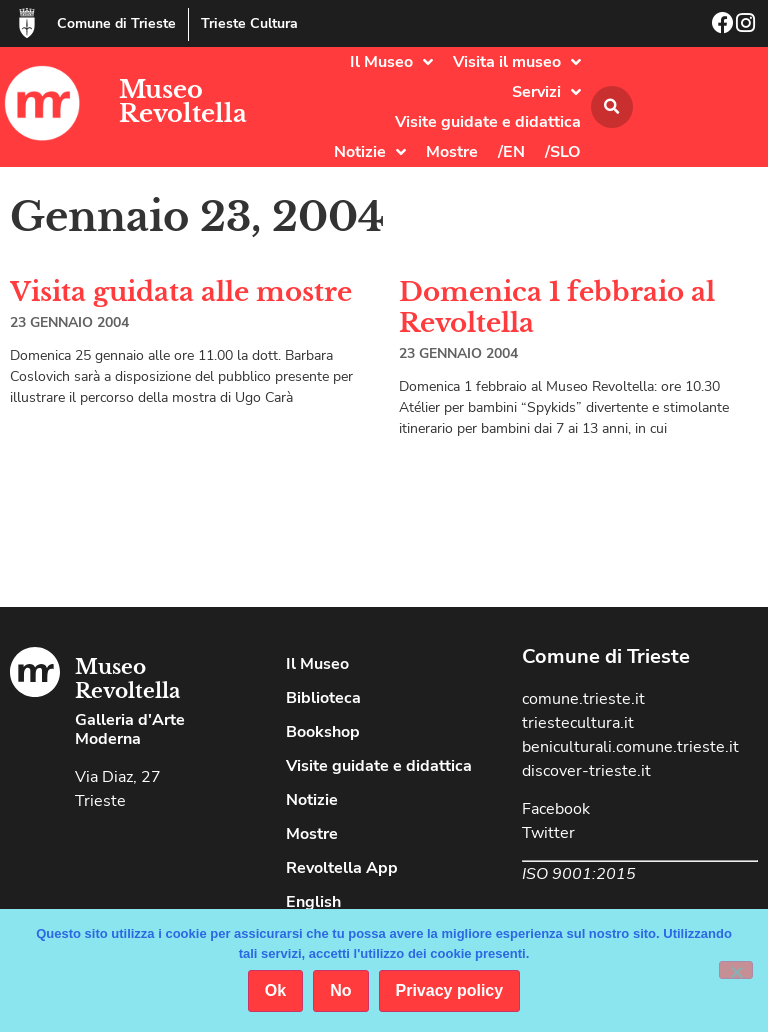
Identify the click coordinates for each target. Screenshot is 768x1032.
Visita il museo (517, 62)
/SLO (563, 152)
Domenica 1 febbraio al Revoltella (557, 307)
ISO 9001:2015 (579, 874)
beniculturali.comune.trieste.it (630, 747)
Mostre (452, 152)
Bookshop (323, 732)
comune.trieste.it (583, 699)
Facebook (556, 809)
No (340, 990)
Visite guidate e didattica (488, 122)
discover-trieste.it (586, 771)
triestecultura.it (578, 723)
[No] (736, 970)
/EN (511, 152)
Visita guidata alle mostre (181, 292)
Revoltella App (342, 868)
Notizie (370, 152)
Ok (275, 990)
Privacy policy (450, 990)
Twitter (548, 833)
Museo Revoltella (183, 101)
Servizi (546, 92)
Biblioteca (323, 698)
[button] (612, 107)
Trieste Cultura (249, 23)
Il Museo (391, 62)
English (313, 902)
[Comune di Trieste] (27, 23)
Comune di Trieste (116, 23)
